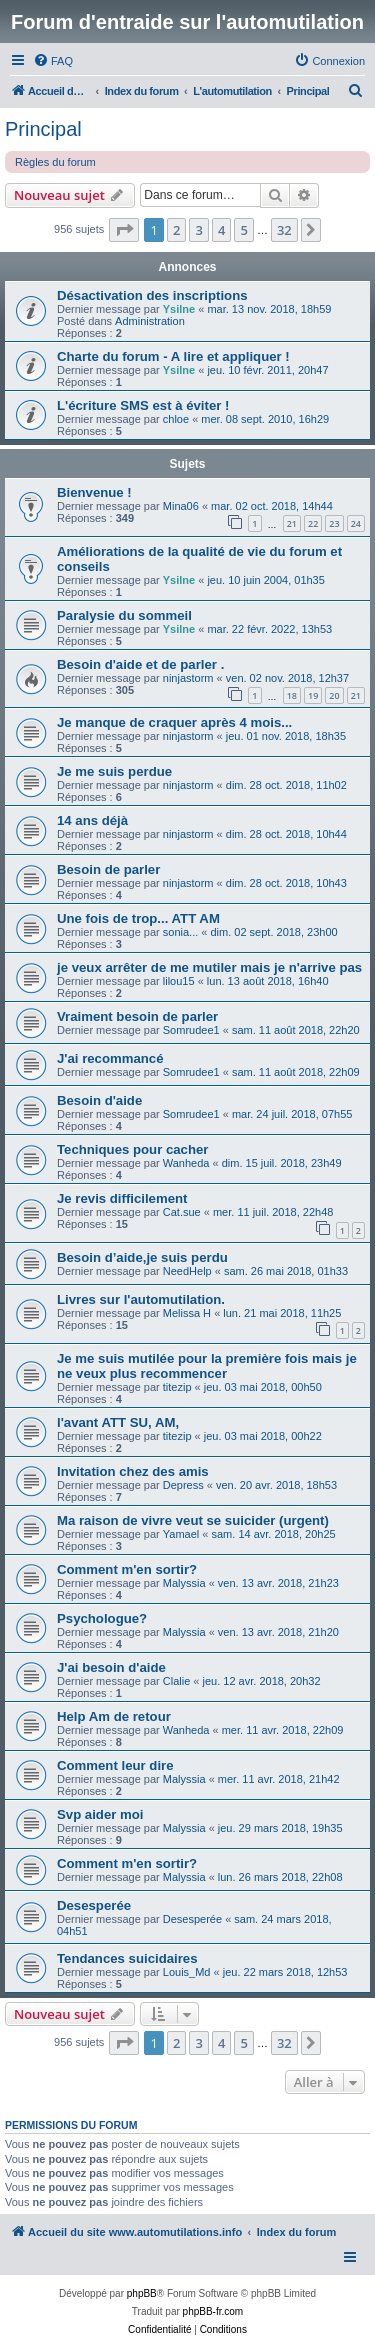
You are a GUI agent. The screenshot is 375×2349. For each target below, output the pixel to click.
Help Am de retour (114, 1716)
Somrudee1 (191, 1030)
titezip (177, 1387)
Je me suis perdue (114, 771)
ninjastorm (188, 678)
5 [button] (243, 230)
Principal (43, 129)
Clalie (177, 1681)
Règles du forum (55, 162)
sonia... (180, 932)
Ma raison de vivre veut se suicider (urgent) (193, 1520)
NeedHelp (187, 1271)
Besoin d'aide (99, 1100)
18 (292, 695)
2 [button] (176, 230)
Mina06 (181, 506)
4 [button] (221, 230)
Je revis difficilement (122, 1198)
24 (356, 523)
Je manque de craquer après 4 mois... (174, 722)
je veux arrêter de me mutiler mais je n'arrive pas (209, 967)
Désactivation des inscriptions (152, 295)
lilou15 (179, 981)
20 (334, 695)
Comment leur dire (115, 1765)
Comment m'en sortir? (127, 1569)
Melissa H (187, 1313)
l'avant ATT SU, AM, (118, 1422)
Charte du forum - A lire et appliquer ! (173, 356)
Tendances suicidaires (127, 1958)
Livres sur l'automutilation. (141, 1299)
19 (313, 695)
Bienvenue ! (94, 492)
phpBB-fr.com (213, 2311)
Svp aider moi (100, 1814)
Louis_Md (187, 1972)
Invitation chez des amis (133, 1471)
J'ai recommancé (110, 1058)
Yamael (181, 1534)
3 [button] (198, 230)
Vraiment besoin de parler (137, 1016)
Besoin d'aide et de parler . (140, 664)
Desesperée (94, 1905)
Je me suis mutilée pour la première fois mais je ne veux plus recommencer (207, 1366)
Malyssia (184, 1583)
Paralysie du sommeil (124, 615)
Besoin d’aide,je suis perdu (142, 1257)
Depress (183, 1485)
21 (292, 523)
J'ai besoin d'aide (111, 1667)
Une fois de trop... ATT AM (138, 918)
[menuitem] (53, 61)
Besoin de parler (108, 869)
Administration (150, 321)
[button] (124, 230)
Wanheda (186, 1163)
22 (313, 523)
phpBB (142, 2293)
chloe (176, 419)
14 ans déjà (92, 820)
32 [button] (284, 230)
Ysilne (179, 309)
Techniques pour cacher (132, 1149)
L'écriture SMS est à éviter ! (143, 405)
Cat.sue (182, 1212)
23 (334, 523)
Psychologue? (102, 1618)
